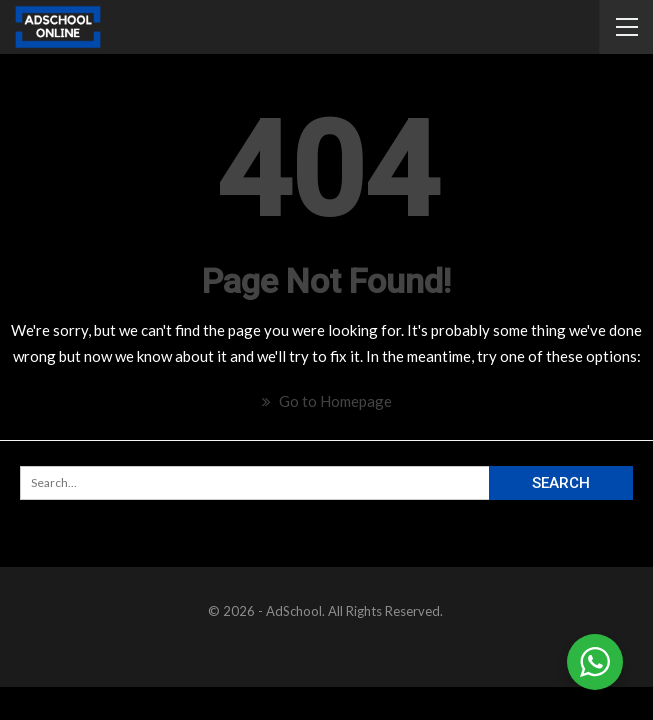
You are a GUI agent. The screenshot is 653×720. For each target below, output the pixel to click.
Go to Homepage (327, 401)
